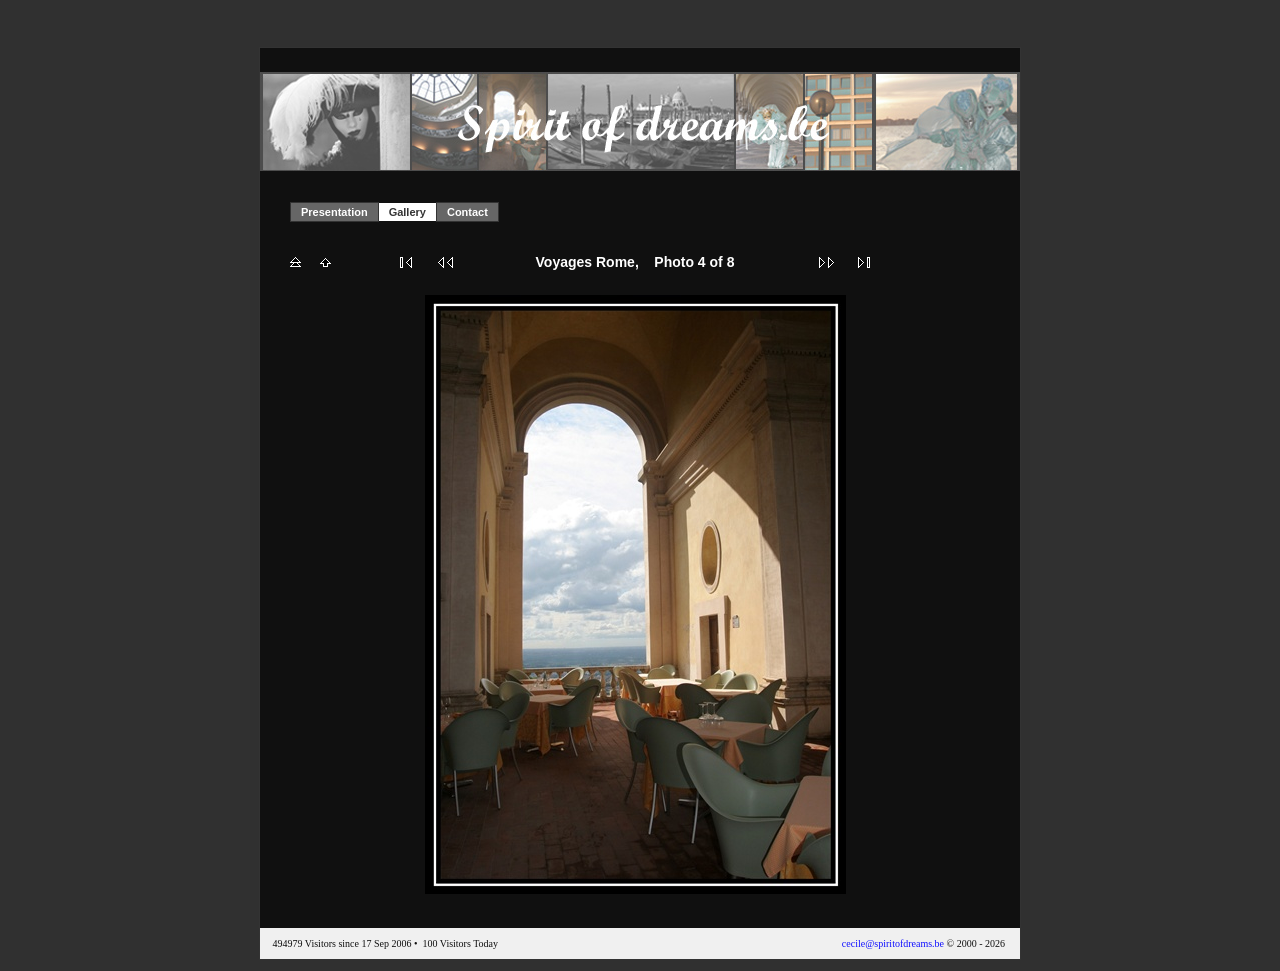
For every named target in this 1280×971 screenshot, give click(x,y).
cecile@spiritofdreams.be (893, 943)
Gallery (407, 212)
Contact (467, 212)
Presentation (334, 212)
